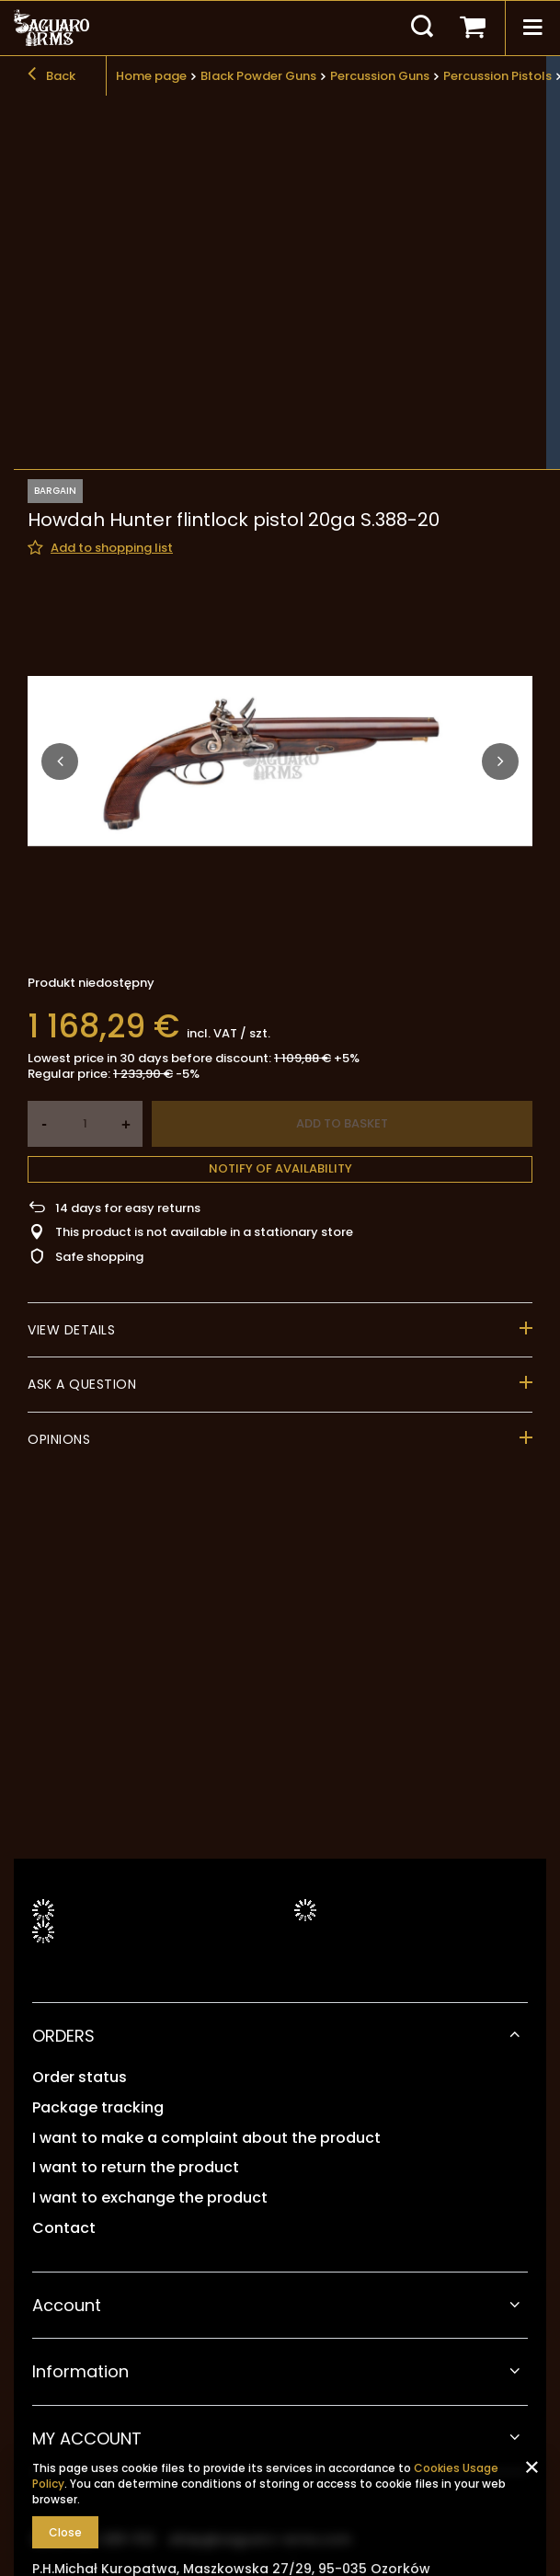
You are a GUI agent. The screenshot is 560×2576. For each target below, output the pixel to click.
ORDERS (63, 2035)
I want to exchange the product (150, 2198)
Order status (79, 2078)
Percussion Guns (379, 76)
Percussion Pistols (497, 76)
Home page (151, 76)
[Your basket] (472, 27)
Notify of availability (280, 881)
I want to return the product (135, 2168)
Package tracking (98, 2108)
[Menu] (532, 27)
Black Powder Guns (258, 76)
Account (66, 2305)
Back (51, 76)
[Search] (422, 27)
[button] (59, 474)
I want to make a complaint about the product (206, 2138)
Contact (64, 2228)
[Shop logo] (51, 27)
